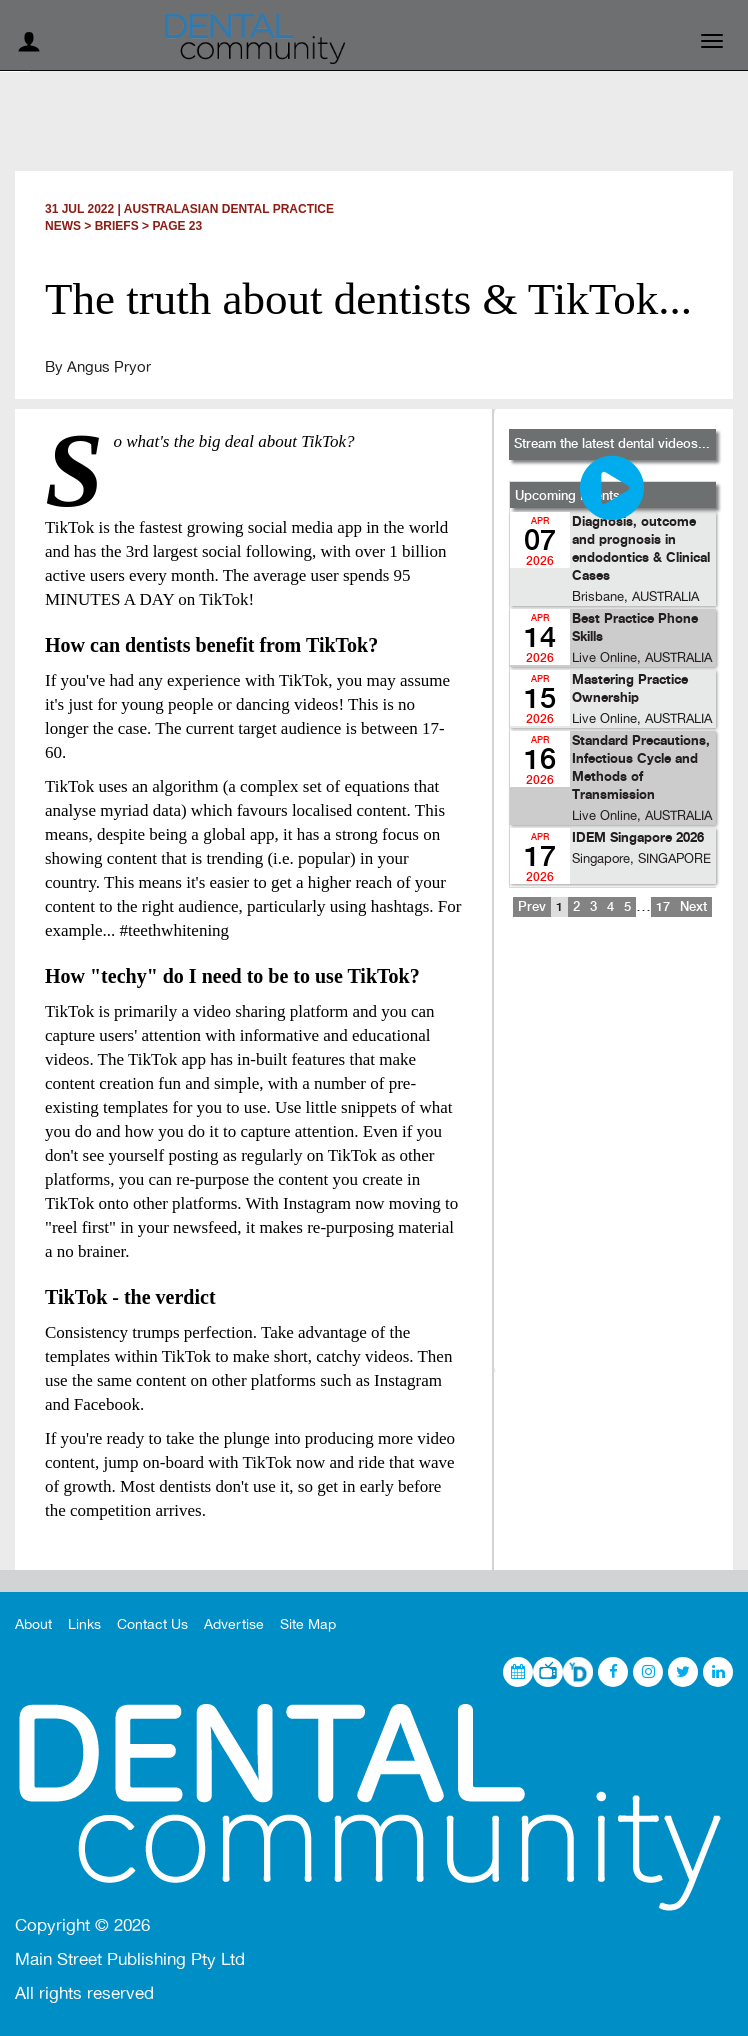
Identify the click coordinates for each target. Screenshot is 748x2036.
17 (663, 907)
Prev (532, 907)
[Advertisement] (612, 1158)
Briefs (117, 226)
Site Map (308, 1624)
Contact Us (152, 1624)
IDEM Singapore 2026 (638, 838)
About (33, 1624)
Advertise (234, 1624)
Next (693, 907)
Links (84, 1624)
